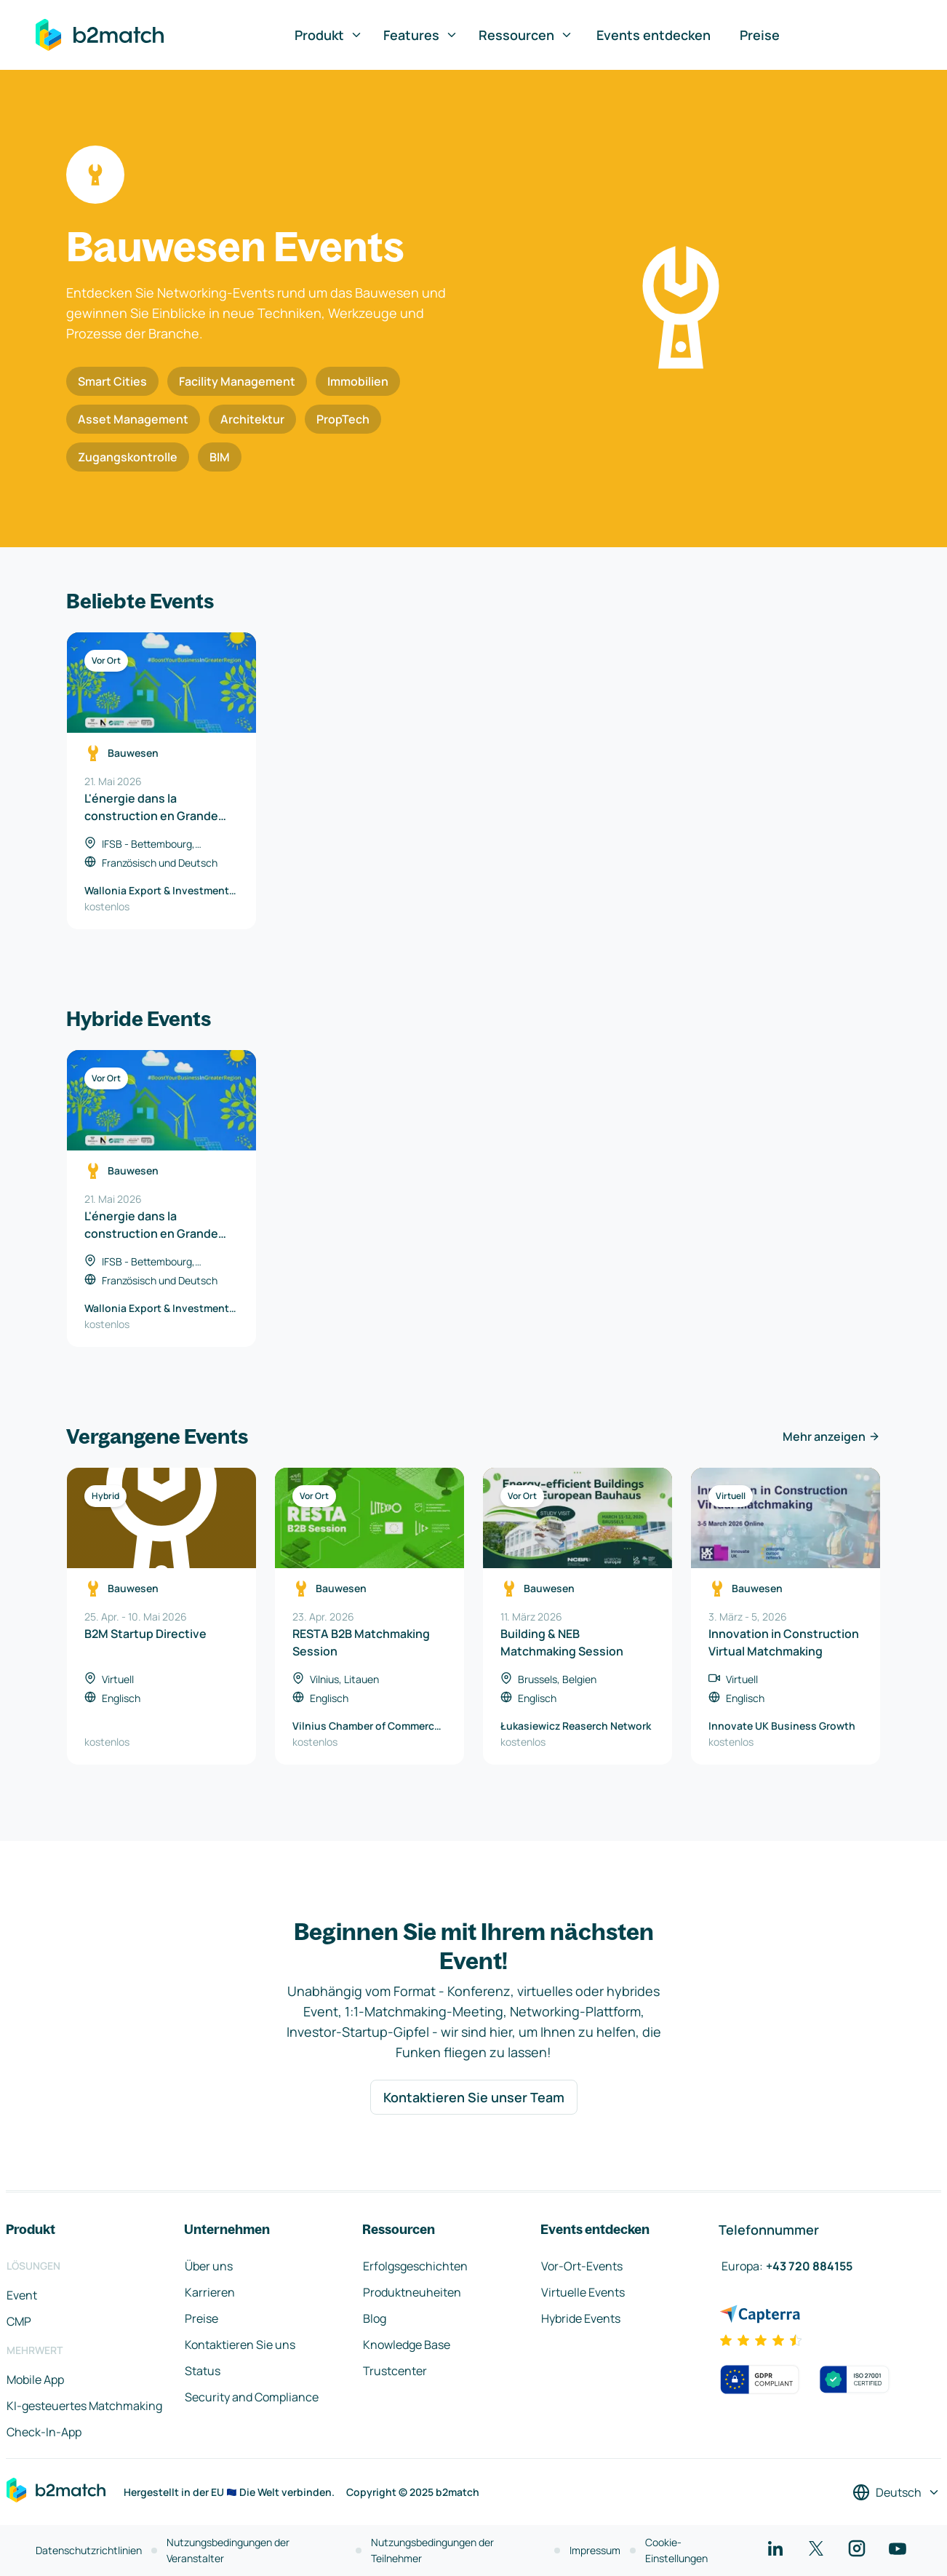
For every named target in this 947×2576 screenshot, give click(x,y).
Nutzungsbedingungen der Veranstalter (228, 2550)
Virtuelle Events (583, 2292)
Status (202, 2371)
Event (22, 2295)
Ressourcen (526, 35)
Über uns (209, 2266)
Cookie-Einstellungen (676, 2550)
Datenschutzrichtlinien (89, 2550)
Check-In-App (44, 2432)
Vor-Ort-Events (582, 2266)
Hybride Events (580, 2318)
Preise (760, 35)
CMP (19, 2321)
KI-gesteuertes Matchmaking (84, 2406)
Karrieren (210, 2292)
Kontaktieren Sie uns (240, 2345)
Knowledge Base (406, 2345)
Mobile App (35, 2380)
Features (420, 35)
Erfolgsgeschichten (415, 2266)
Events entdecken (653, 35)
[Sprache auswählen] (896, 2492)
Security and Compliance (252, 2397)
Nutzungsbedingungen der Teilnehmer (432, 2550)
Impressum (595, 2550)
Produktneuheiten (412, 2292)
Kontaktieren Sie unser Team (473, 2097)
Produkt (329, 35)
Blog (374, 2318)
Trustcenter (395, 2371)
